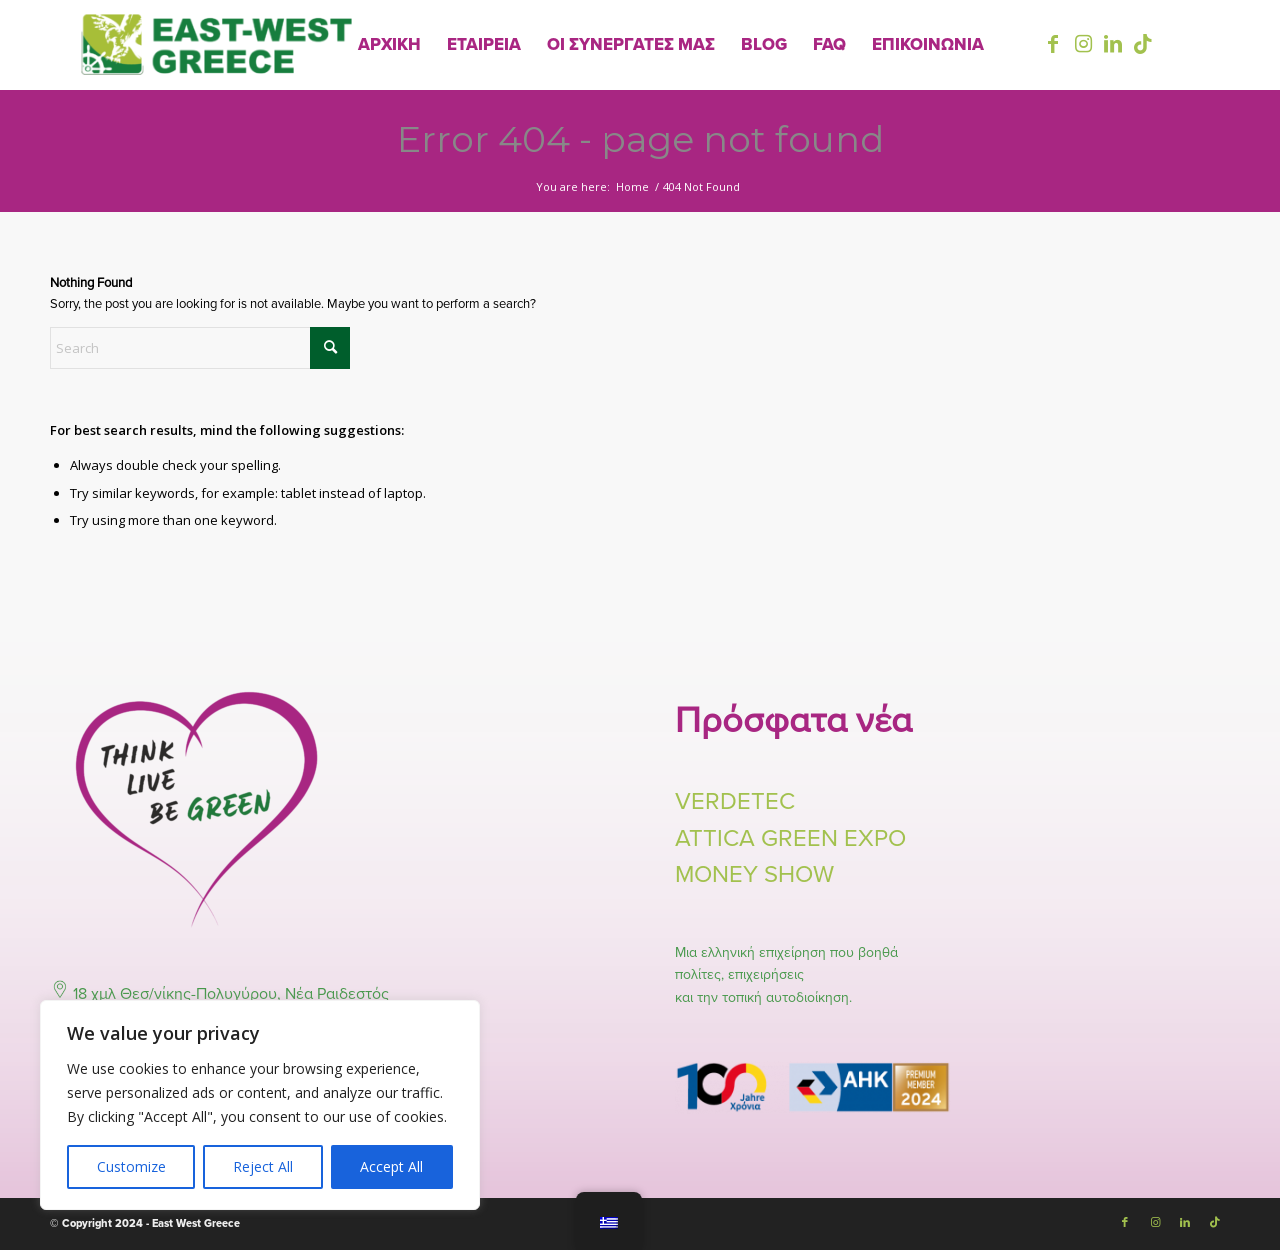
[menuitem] (389, 45)
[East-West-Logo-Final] (216, 45)
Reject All (263, 1166)
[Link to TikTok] (1143, 44)
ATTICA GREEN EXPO (790, 838)
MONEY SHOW (754, 874)
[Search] (200, 348)
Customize (131, 1166)
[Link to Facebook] (1053, 44)
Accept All (391, 1166)
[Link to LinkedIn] (1113, 44)
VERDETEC (735, 801)
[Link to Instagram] (1083, 44)
